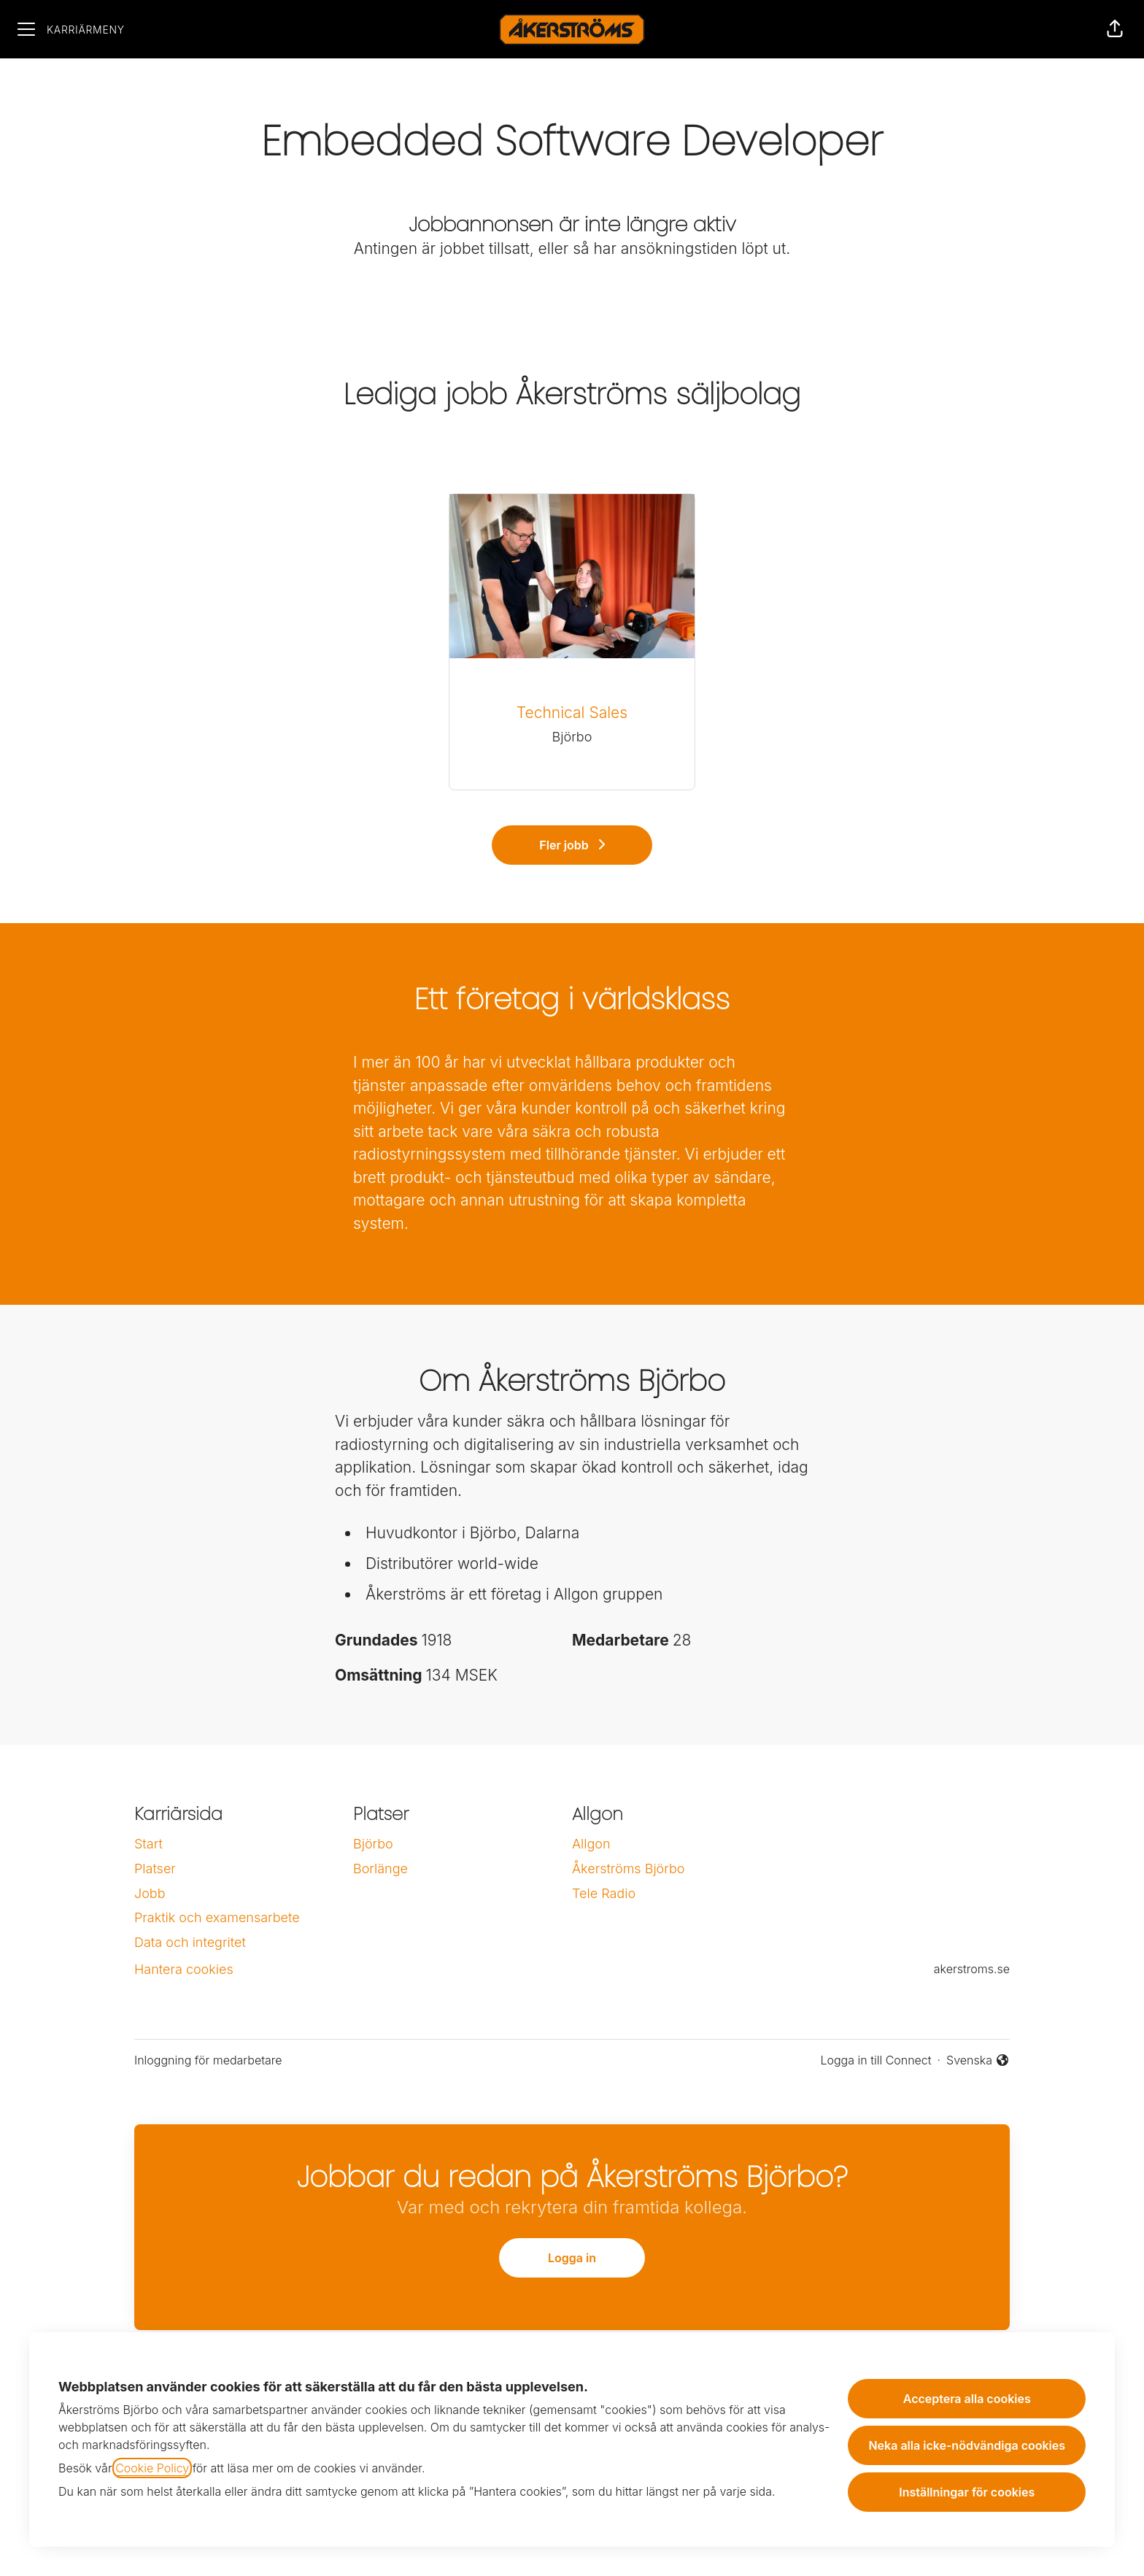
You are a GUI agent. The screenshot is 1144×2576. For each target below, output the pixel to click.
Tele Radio (603, 1893)
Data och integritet (190, 1942)
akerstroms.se (972, 1969)
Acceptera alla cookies (967, 2398)
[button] (1114, 29)
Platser (155, 1868)
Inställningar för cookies (967, 2492)
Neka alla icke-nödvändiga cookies (966, 2445)
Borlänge (380, 1868)
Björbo (373, 1843)
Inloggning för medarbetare (208, 2060)
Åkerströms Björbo (628, 1868)
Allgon (591, 1843)
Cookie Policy (152, 2468)
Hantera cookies (183, 1969)
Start (148, 1843)
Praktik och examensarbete (217, 1917)
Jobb (150, 1893)
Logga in (572, 2258)
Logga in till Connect (875, 2060)
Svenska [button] (978, 2061)
